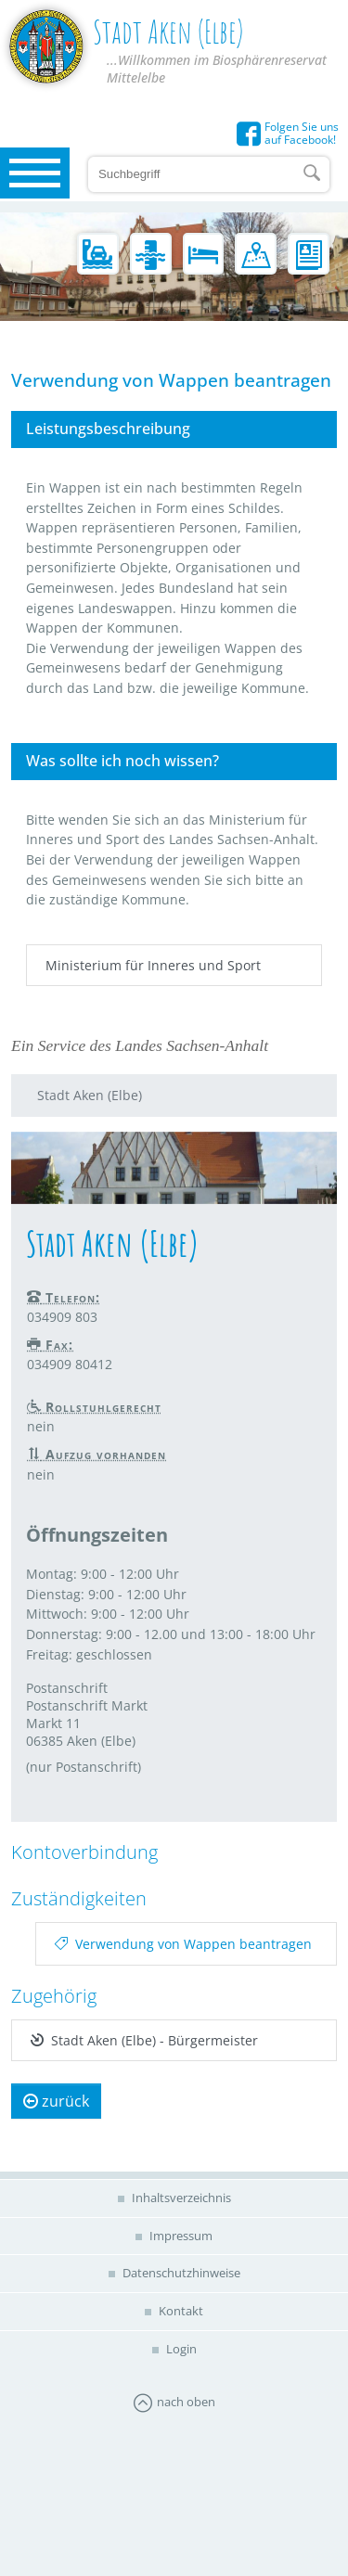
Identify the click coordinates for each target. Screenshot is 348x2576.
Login (180, 2348)
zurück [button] (56, 2101)
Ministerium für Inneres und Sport (153, 965)
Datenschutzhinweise (180, 2272)
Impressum (180, 2235)
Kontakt (179, 2310)
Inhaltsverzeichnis (180, 2197)
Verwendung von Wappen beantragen (183, 1944)
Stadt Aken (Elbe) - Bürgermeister (144, 2040)
